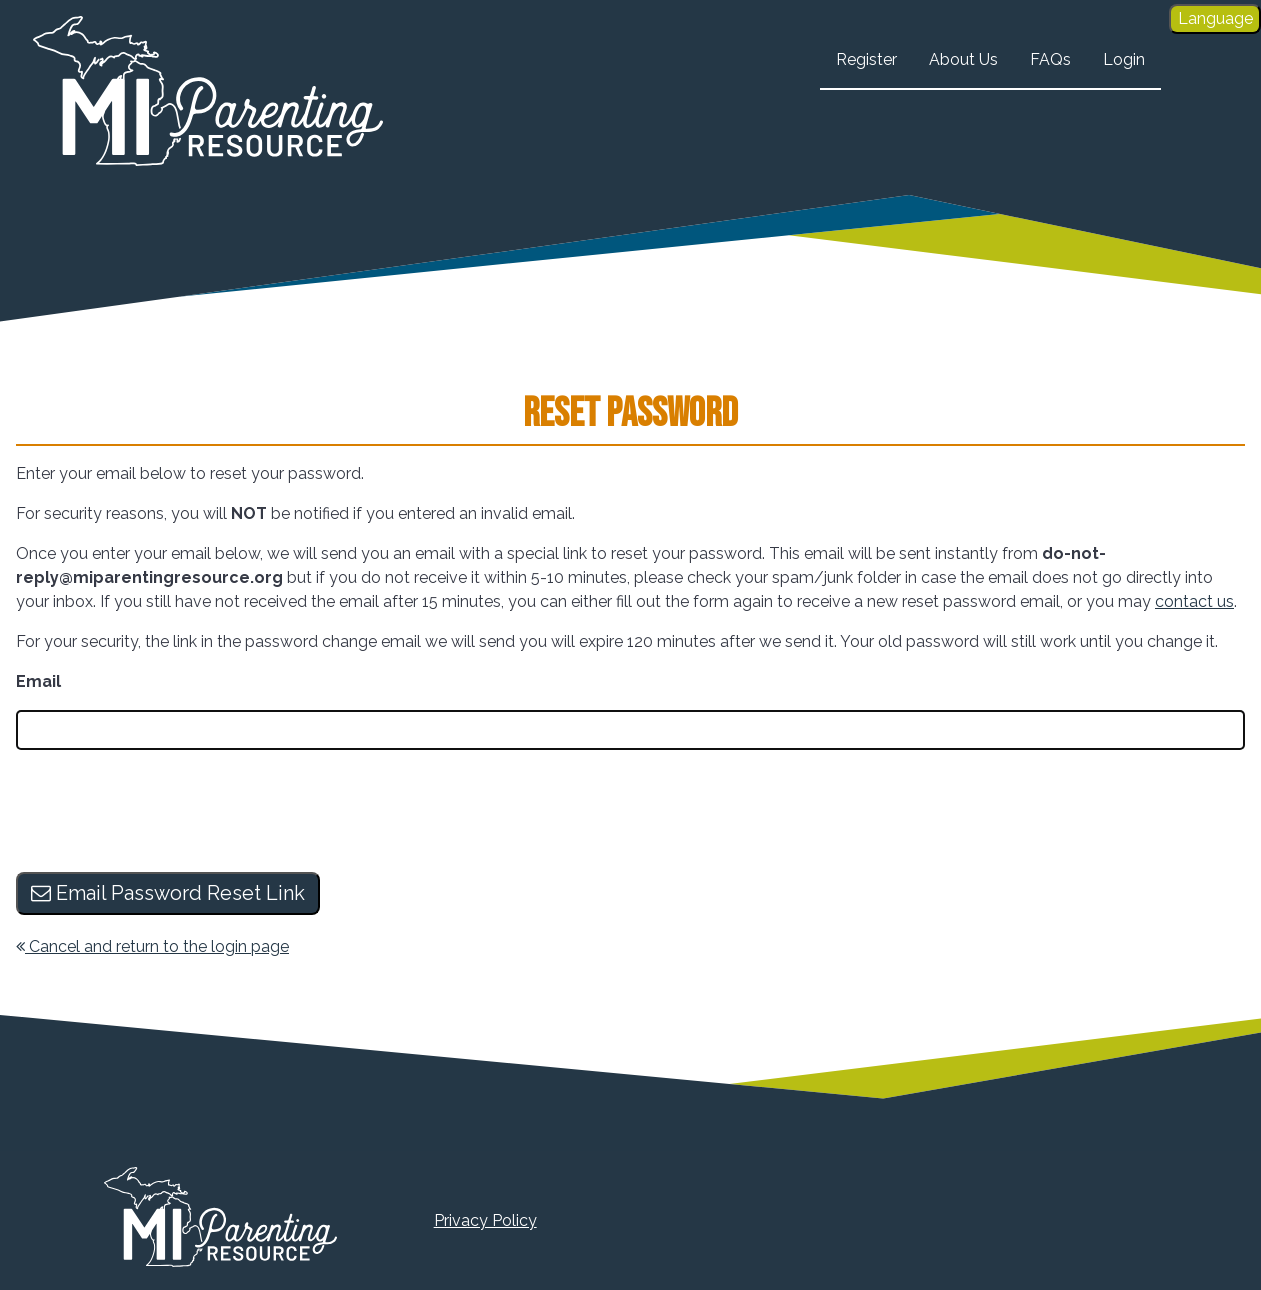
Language (1215, 18)
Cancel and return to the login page (152, 946)
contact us (1194, 601)
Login (1124, 59)
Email (38, 681)
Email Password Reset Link (168, 893)
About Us (963, 59)
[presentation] (168, 813)
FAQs (1050, 59)
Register (866, 59)
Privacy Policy (485, 1220)
